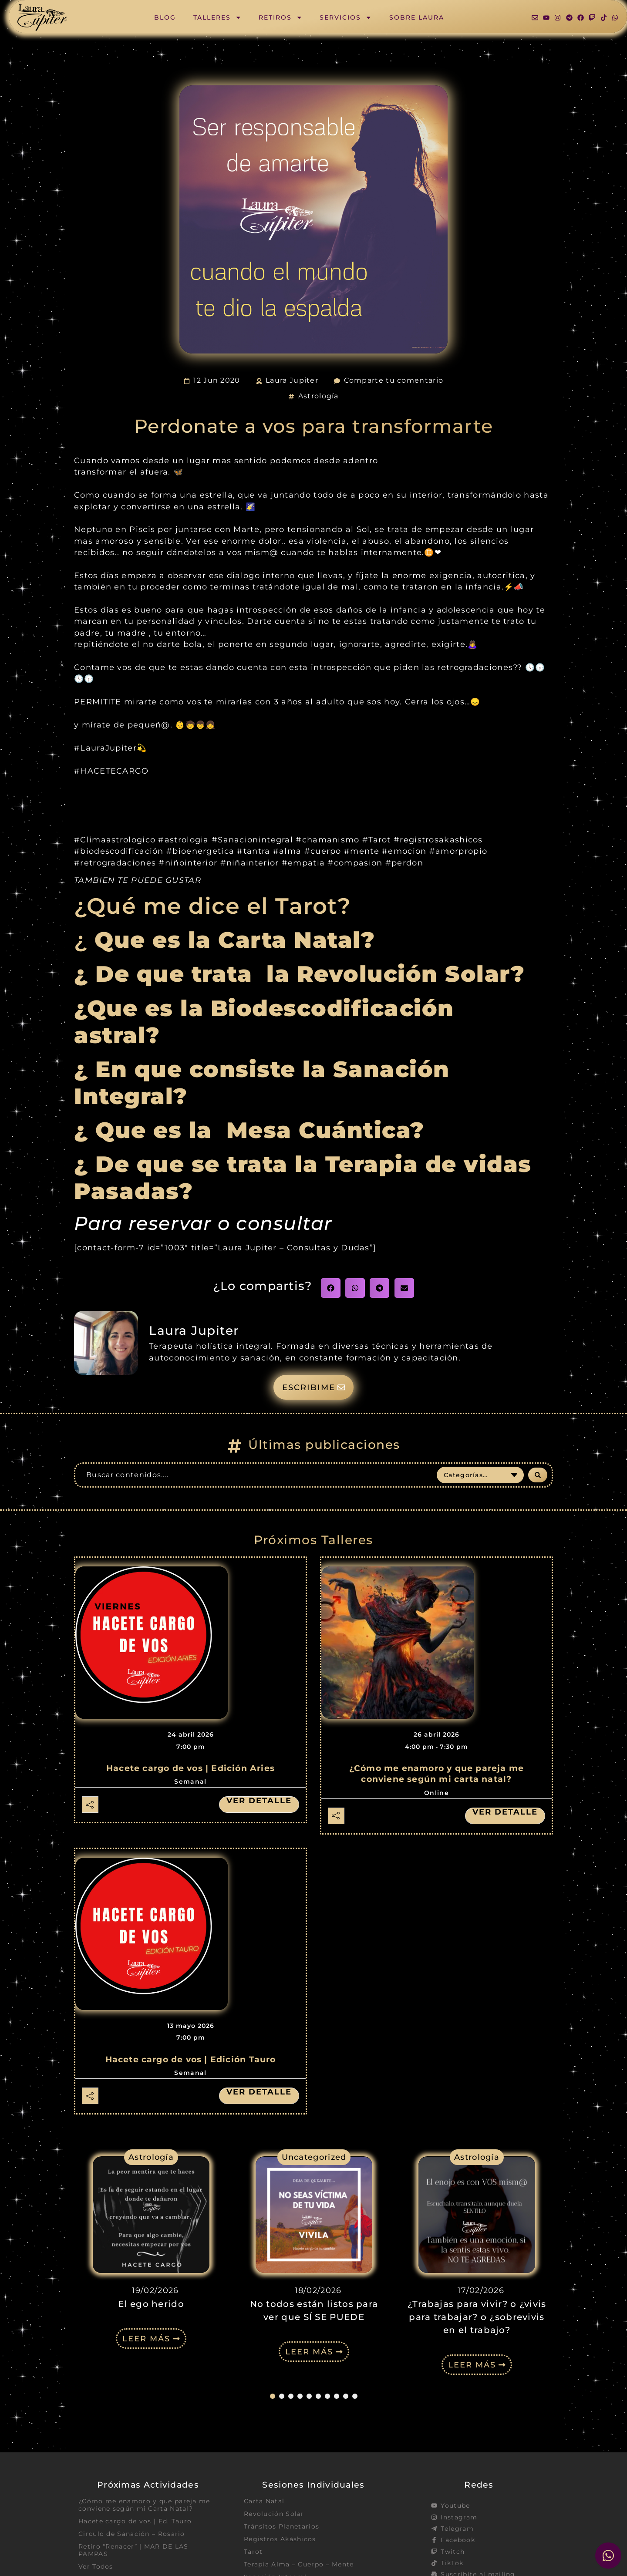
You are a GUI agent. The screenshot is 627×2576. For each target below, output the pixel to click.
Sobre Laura (416, 17)
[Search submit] (537, 1475)
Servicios (345, 17)
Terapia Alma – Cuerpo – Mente (299, 2565)
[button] (330, 1288)
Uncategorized (314, 2157)
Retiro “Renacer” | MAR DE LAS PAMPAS (133, 2551)
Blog (165, 17)
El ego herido (151, 2304)
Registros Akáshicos (280, 2539)
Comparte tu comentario (394, 380)
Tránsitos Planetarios (281, 2527)
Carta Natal (264, 2501)
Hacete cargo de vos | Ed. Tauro (135, 2521)
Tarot (253, 2552)
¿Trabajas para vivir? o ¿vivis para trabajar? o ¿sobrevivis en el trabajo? (477, 2317)
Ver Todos (95, 2567)
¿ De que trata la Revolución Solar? (299, 973)
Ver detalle (259, 1801)
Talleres (217, 17)
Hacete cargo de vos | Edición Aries (190, 1768)
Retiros (280, 17)
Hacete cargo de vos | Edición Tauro (190, 2059)
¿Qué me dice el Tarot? (212, 905)
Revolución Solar (274, 2514)
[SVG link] (42, 17)
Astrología (318, 396)
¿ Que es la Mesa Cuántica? (252, 1130)
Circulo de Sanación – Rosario (131, 2534)
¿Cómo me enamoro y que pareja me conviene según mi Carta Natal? (144, 2504)
